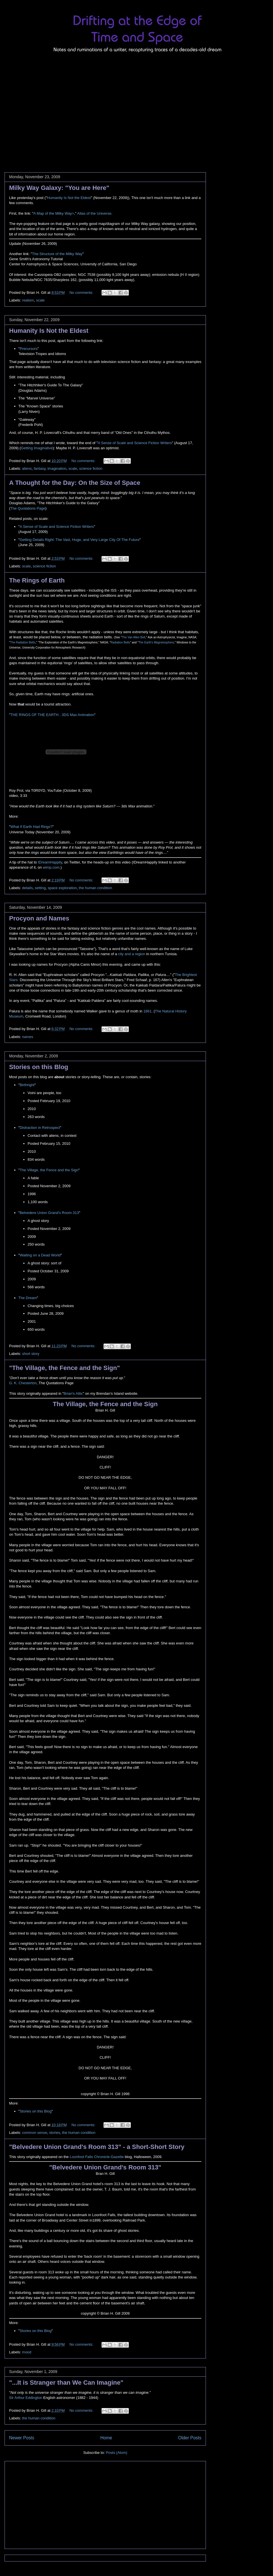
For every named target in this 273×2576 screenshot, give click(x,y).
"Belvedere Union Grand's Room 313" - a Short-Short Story (97, 2146)
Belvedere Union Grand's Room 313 (49, 1213)
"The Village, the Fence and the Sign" (64, 1367)
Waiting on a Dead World (40, 1255)
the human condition (95, 888)
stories (54, 2132)
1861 (147, 1011)
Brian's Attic (73, 1393)
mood (27, 2352)
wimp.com (51, 867)
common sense (34, 2132)
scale (40, 300)
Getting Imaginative (37, 448)
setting (40, 888)
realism (28, 300)
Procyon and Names (39, 918)
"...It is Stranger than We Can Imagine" (66, 2382)
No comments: (81, 292)
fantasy (40, 468)
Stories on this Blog (38, 1066)
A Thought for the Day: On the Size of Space (74, 482)
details (27, 888)
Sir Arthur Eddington (25, 2397)
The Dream (27, 1298)
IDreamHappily (50, 862)
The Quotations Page (27, 508)
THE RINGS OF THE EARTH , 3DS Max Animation (52, 715)
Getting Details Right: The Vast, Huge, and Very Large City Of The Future (79, 540)
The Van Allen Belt (133, 637)
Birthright (27, 1085)
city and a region (131, 954)
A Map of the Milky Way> (54, 213)
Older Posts (189, 2437)
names (27, 1037)
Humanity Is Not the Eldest (69, 198)
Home (106, 2437)
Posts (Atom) (116, 2452)
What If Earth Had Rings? (31, 827)
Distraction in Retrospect (40, 1127)
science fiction (90, 468)
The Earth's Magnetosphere (156, 642)
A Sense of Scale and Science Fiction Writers (135, 443)
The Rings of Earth (37, 580)
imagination (57, 468)
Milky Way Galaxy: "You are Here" (59, 187)
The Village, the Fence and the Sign (49, 1170)
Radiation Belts (120, 642)
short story (31, 1353)
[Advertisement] (53, 109)
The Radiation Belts (22, 642)
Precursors (29, 348)
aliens (27, 468)
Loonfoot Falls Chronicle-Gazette (97, 2157)
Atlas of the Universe (94, 213)
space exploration (62, 888)
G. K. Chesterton (23, 1383)
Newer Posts (21, 2437)
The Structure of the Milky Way (57, 254)
